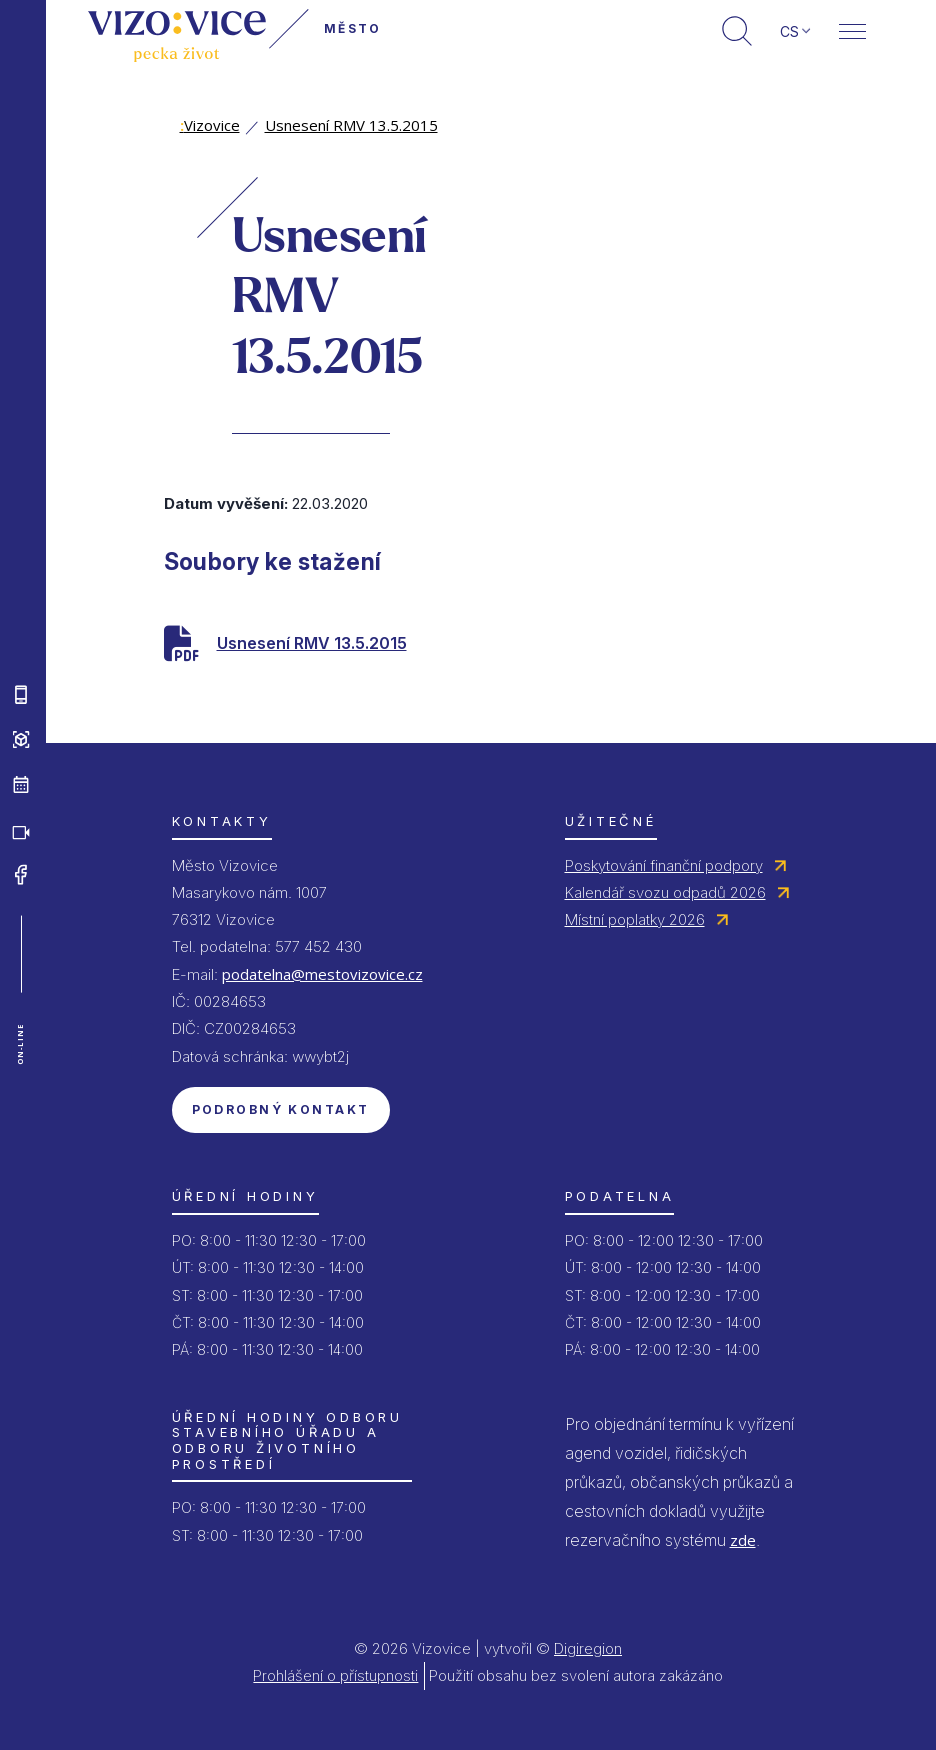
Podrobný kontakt (281, 1109)
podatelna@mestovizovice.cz (322, 974)
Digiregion (588, 1648)
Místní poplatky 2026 (635, 919)
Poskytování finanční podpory (664, 865)
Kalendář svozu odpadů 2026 (665, 892)
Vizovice (210, 125)
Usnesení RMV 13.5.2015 (351, 125)
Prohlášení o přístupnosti (335, 1675)
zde (743, 1540)
